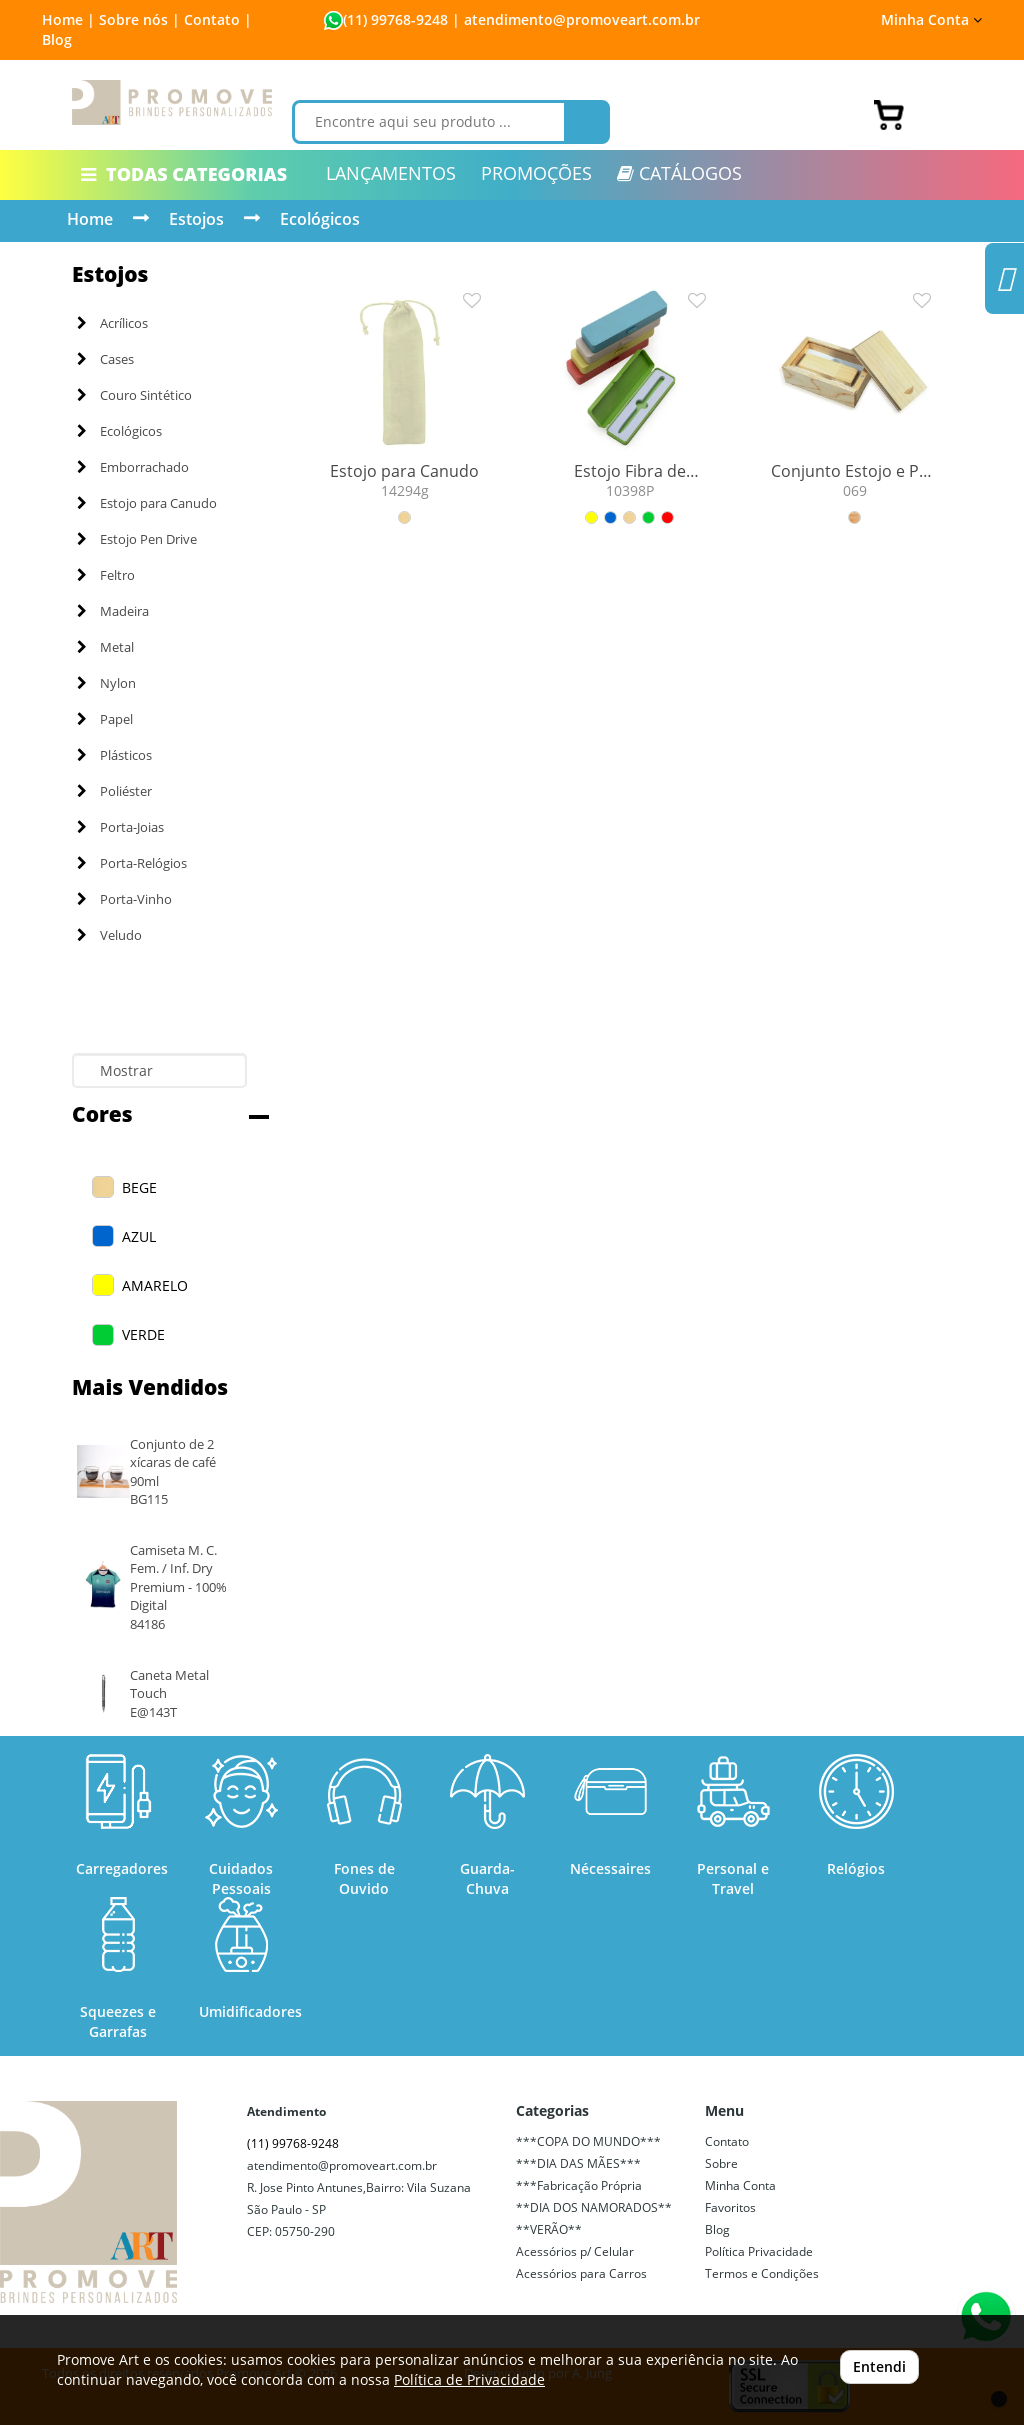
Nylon (106, 683)
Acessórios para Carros (581, 2273)
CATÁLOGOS (679, 173)
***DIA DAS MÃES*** (578, 2163)
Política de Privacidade (469, 2379)
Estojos (196, 219)
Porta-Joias (120, 827)
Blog (57, 39)
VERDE (143, 1334)
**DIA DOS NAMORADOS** (594, 2207)
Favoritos (730, 2207)
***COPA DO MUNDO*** (588, 2141)
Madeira (113, 611)
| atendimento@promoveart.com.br (574, 19)
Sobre (721, 2163)
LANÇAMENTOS (391, 173)
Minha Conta (931, 19)
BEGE (139, 1187)
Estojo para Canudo (147, 503)
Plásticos (114, 755)
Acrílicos (112, 323)
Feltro (106, 575)
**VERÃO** (549, 2229)
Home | (68, 19)
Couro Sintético (134, 395)
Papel (105, 719)
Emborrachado (133, 467)
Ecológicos (320, 219)
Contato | (218, 19)
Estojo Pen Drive (137, 539)
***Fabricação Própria (579, 2185)
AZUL (139, 1236)
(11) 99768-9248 (395, 19)
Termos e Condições (762, 2273)
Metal (105, 647)
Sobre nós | (139, 19)
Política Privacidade (759, 2251)
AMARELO (155, 1285)
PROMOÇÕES (536, 173)
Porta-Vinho (124, 899)
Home (90, 219)
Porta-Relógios (132, 863)
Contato (727, 2141)
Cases (105, 359)
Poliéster (114, 791)
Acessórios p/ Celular (575, 2251)
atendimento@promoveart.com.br (342, 2165)
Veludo (109, 935)
